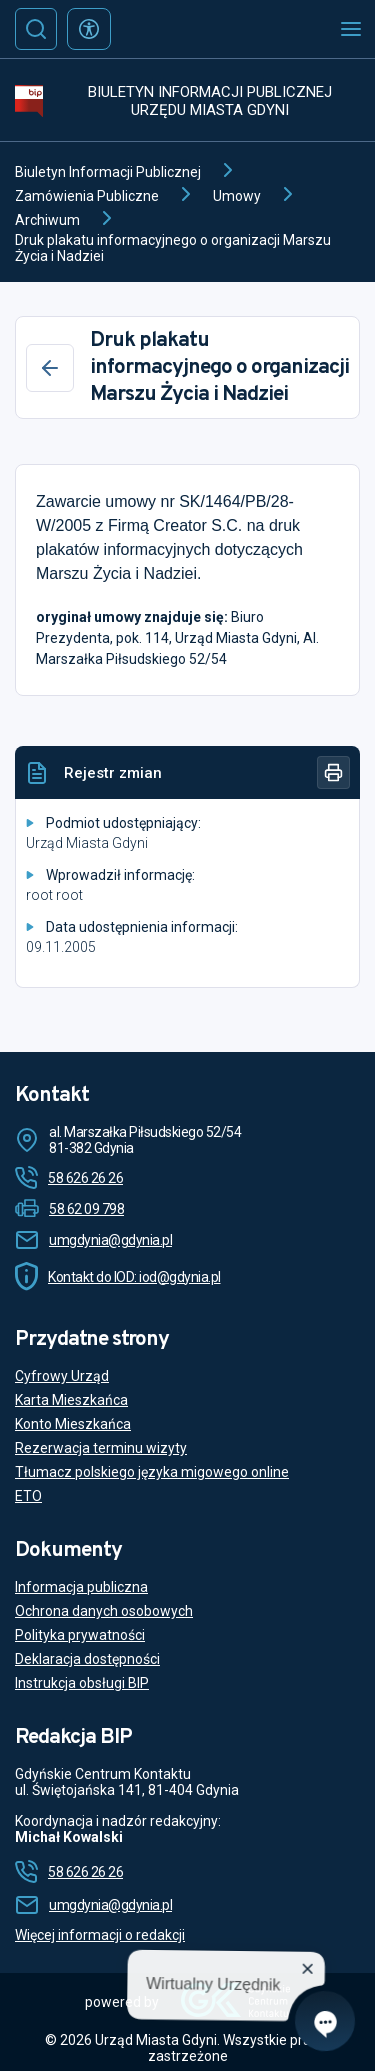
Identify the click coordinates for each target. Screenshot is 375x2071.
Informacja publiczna (81, 1587)
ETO (28, 1496)
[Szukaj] (36, 29)
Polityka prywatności (80, 1635)
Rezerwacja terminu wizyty (101, 1448)
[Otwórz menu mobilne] (351, 29)
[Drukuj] (333, 772)
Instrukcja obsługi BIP (82, 1683)
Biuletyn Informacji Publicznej (108, 172)
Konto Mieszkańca (73, 1424)
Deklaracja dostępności (87, 1659)
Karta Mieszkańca (71, 1400)
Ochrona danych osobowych (104, 1611)
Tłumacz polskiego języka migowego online (152, 1472)
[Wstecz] (50, 368)
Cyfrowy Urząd (62, 1376)
